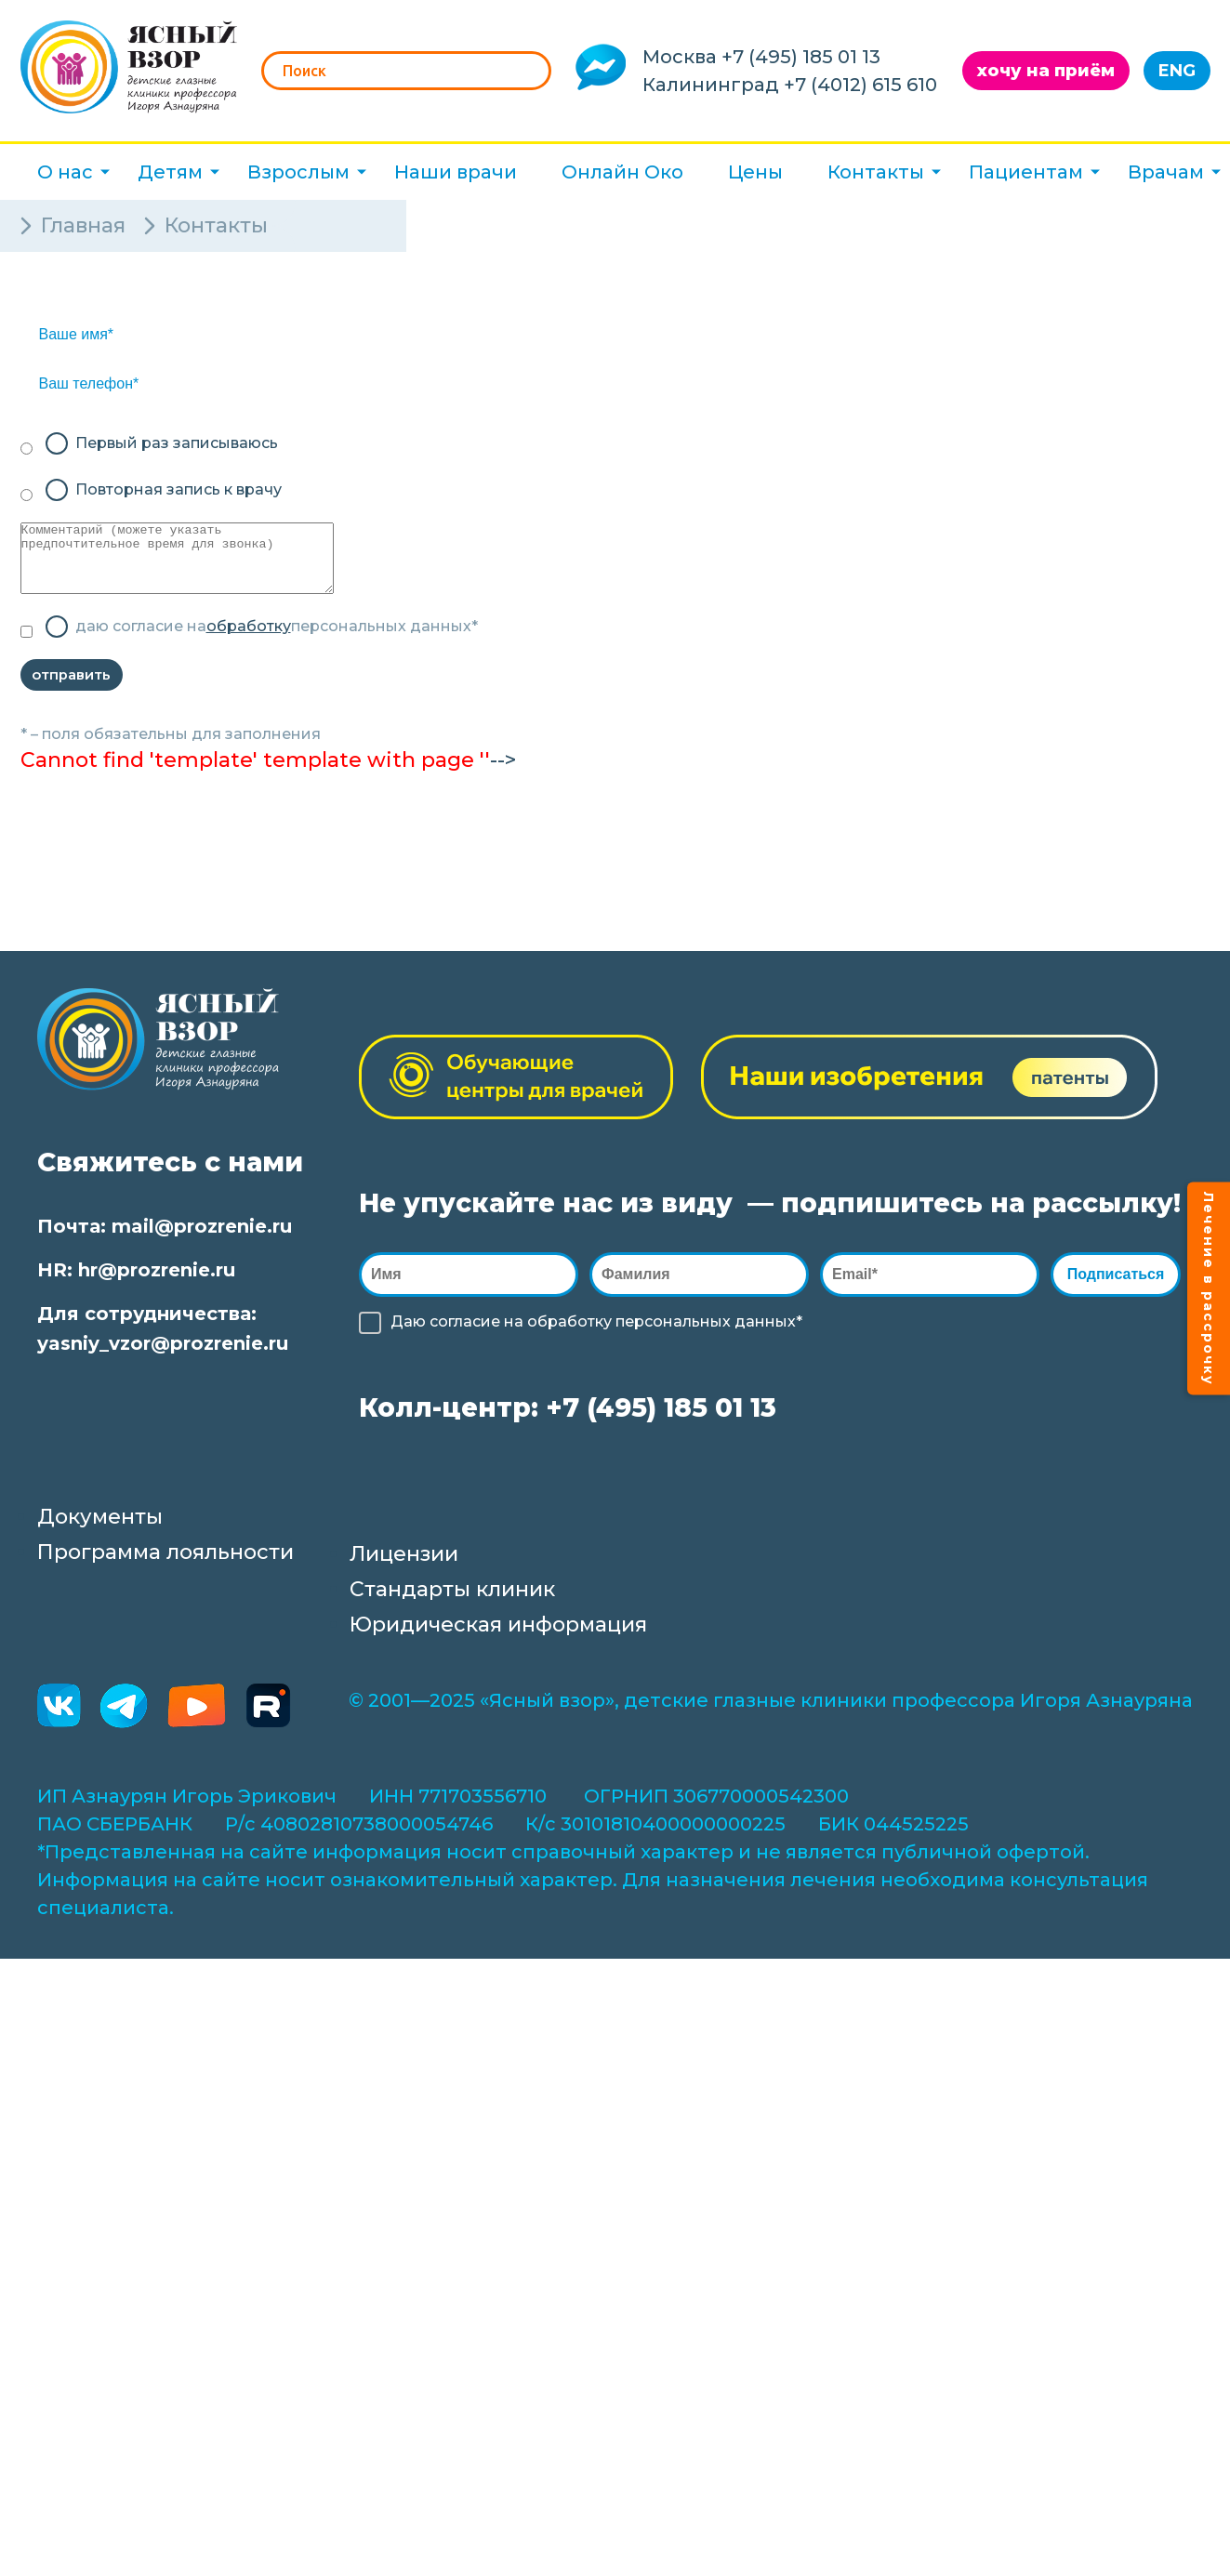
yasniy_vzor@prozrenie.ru (162, 1365)
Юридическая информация (498, 1645)
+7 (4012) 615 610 (860, 84)
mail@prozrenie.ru (202, 1247)
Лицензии (404, 1575)
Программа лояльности (165, 1573)
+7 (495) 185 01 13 (800, 57)
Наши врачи (455, 172)
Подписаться (1120, 1295)
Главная (83, 225)
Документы (100, 1538)
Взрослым (298, 172)
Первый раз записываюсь (176, 443)
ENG (1177, 70)
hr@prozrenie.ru (156, 1291)
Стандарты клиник (452, 1610)
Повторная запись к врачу (178, 489)
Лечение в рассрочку (1208, 1288)
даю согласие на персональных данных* (276, 640)
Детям (170, 172)
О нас (65, 172)
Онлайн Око (622, 172)
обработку (248, 640)
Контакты (875, 172)
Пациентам (1026, 172)
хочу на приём (1046, 70)
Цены (755, 172)
